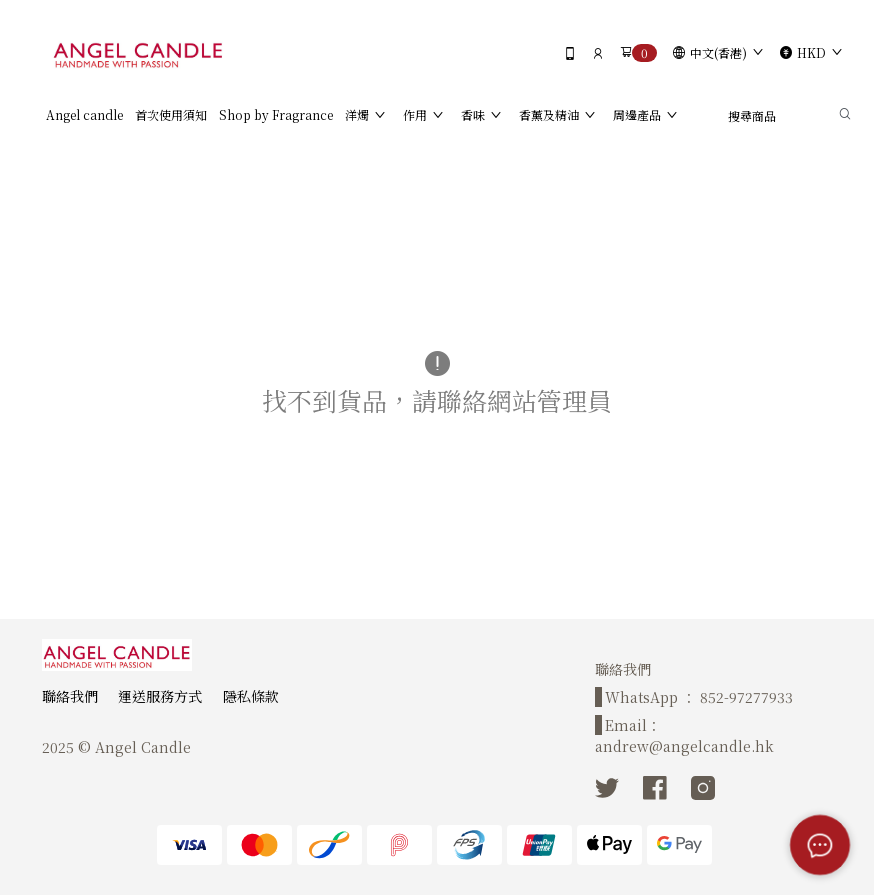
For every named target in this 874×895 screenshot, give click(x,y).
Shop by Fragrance (276, 114)
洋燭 (357, 114)
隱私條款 (251, 696)
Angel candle (84, 114)
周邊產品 (637, 114)
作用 (415, 114)
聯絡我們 (70, 696)
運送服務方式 (160, 696)
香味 (473, 114)
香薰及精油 (549, 114)
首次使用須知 (171, 114)
